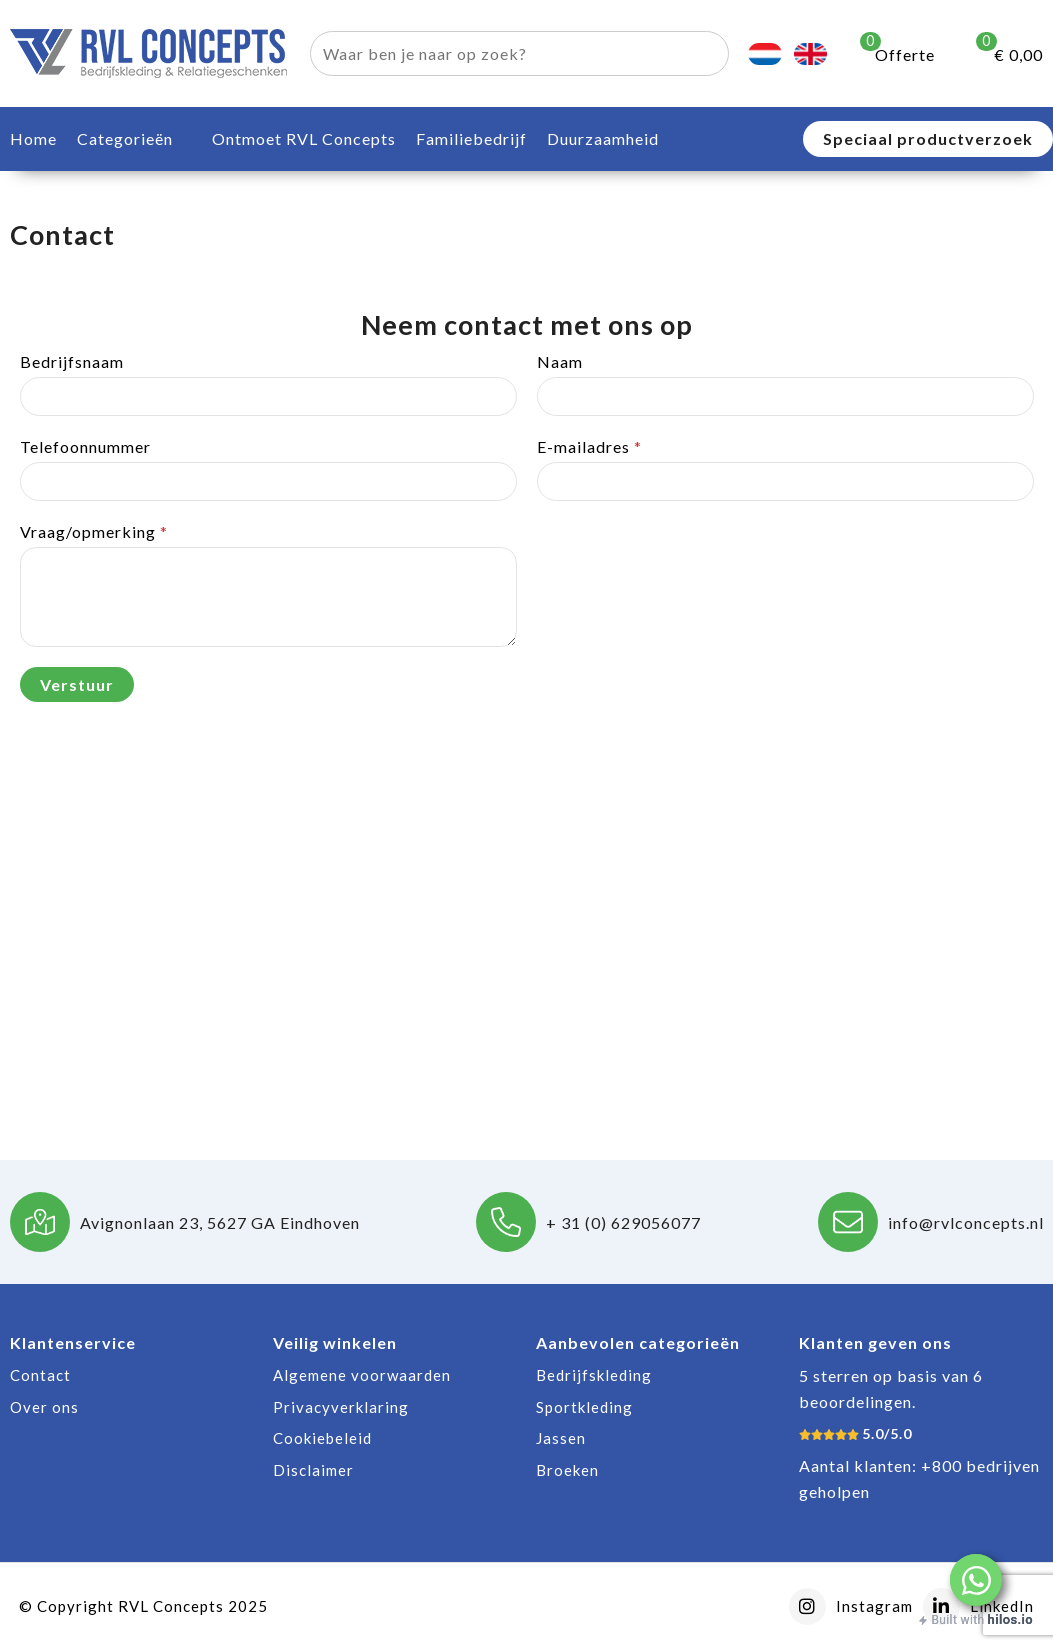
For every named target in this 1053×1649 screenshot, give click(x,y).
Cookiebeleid (322, 1438)
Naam (560, 361)
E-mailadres (589, 446)
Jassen (561, 1438)
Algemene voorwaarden (362, 1375)
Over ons (44, 1407)
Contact (40, 1375)
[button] (976, 1580)
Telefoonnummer (85, 446)
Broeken (567, 1470)
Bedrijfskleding (594, 1375)
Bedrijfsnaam (72, 361)
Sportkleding (584, 1407)
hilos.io (1010, 1619)
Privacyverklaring (341, 1407)
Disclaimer (313, 1470)
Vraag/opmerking (94, 531)
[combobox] (497, 53)
